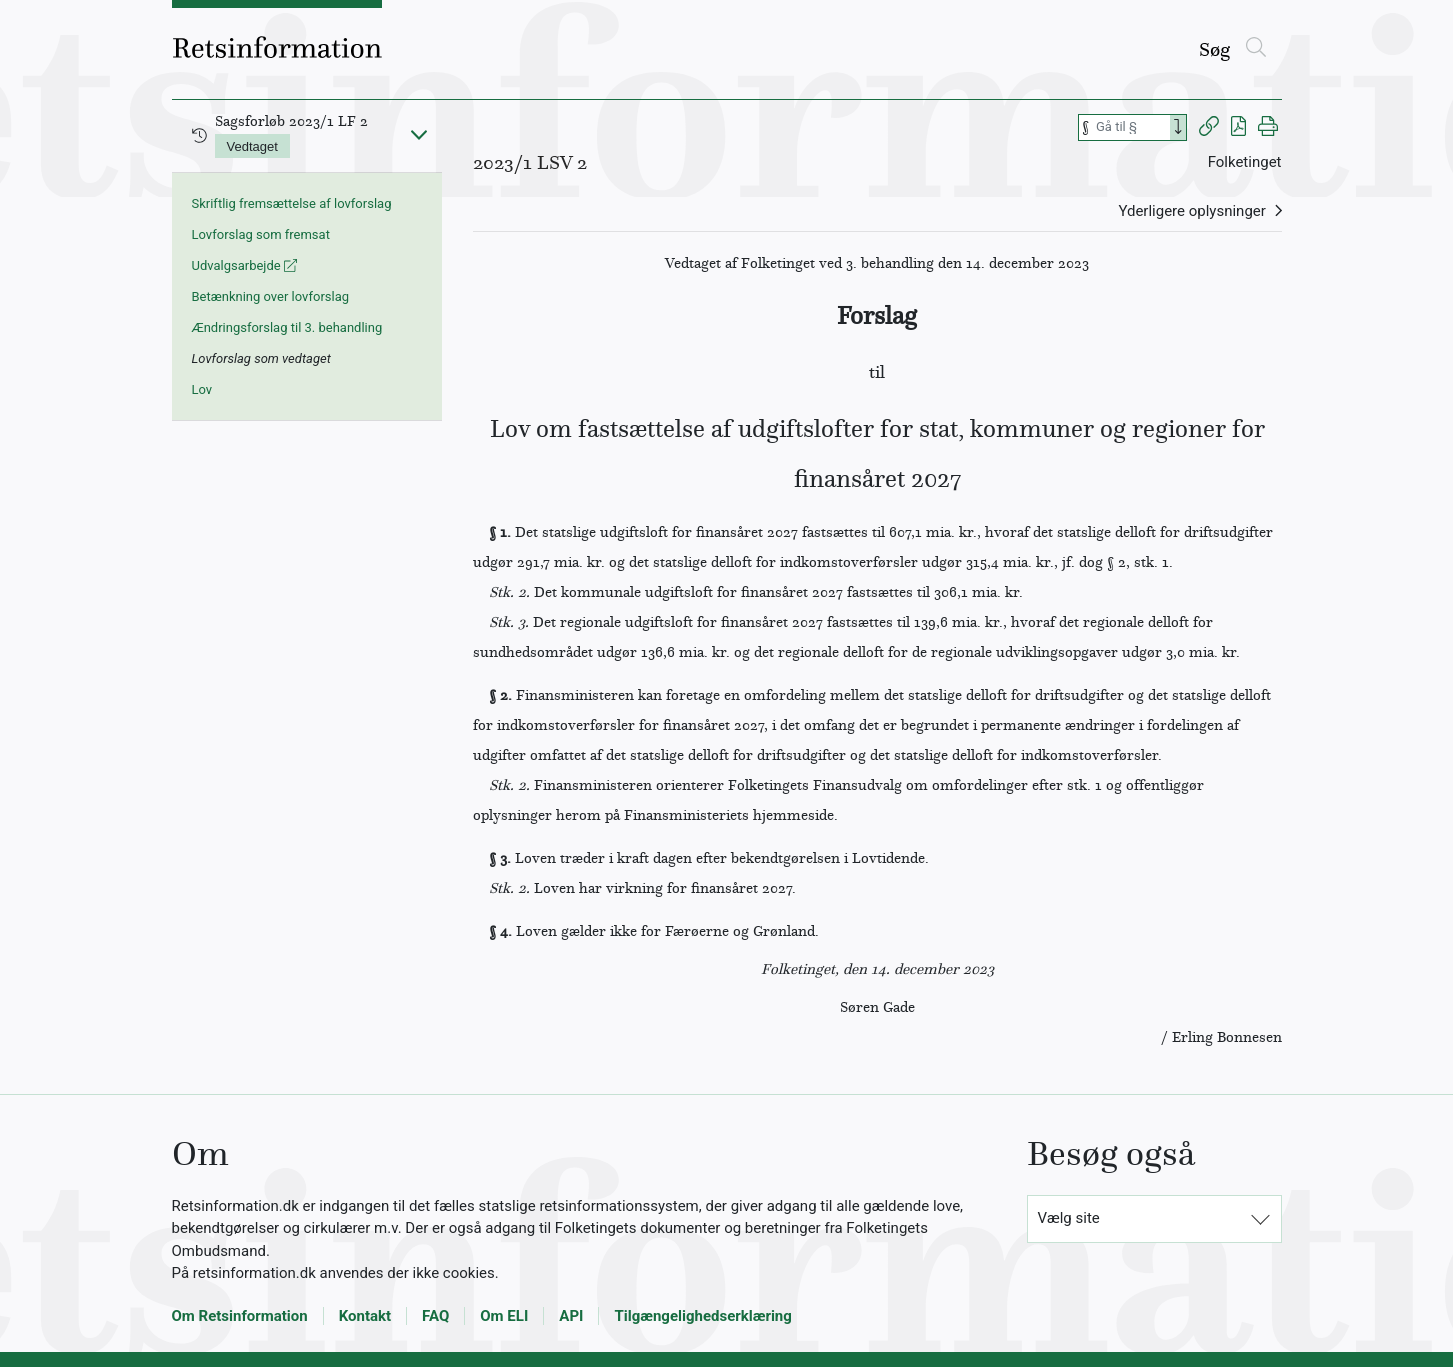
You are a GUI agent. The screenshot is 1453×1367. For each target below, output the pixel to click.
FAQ (435, 1316)
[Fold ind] (419, 134)
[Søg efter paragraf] (1131, 127)
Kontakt (365, 1316)
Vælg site (1069, 1218)
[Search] (1178, 127)
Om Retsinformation (240, 1316)
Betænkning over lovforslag (271, 296)
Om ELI (504, 1316)
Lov (202, 389)
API (571, 1316)
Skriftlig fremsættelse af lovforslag (292, 203)
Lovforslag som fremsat (261, 234)
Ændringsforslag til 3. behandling (287, 327)
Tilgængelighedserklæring (702, 1316)
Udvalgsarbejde (244, 265)
